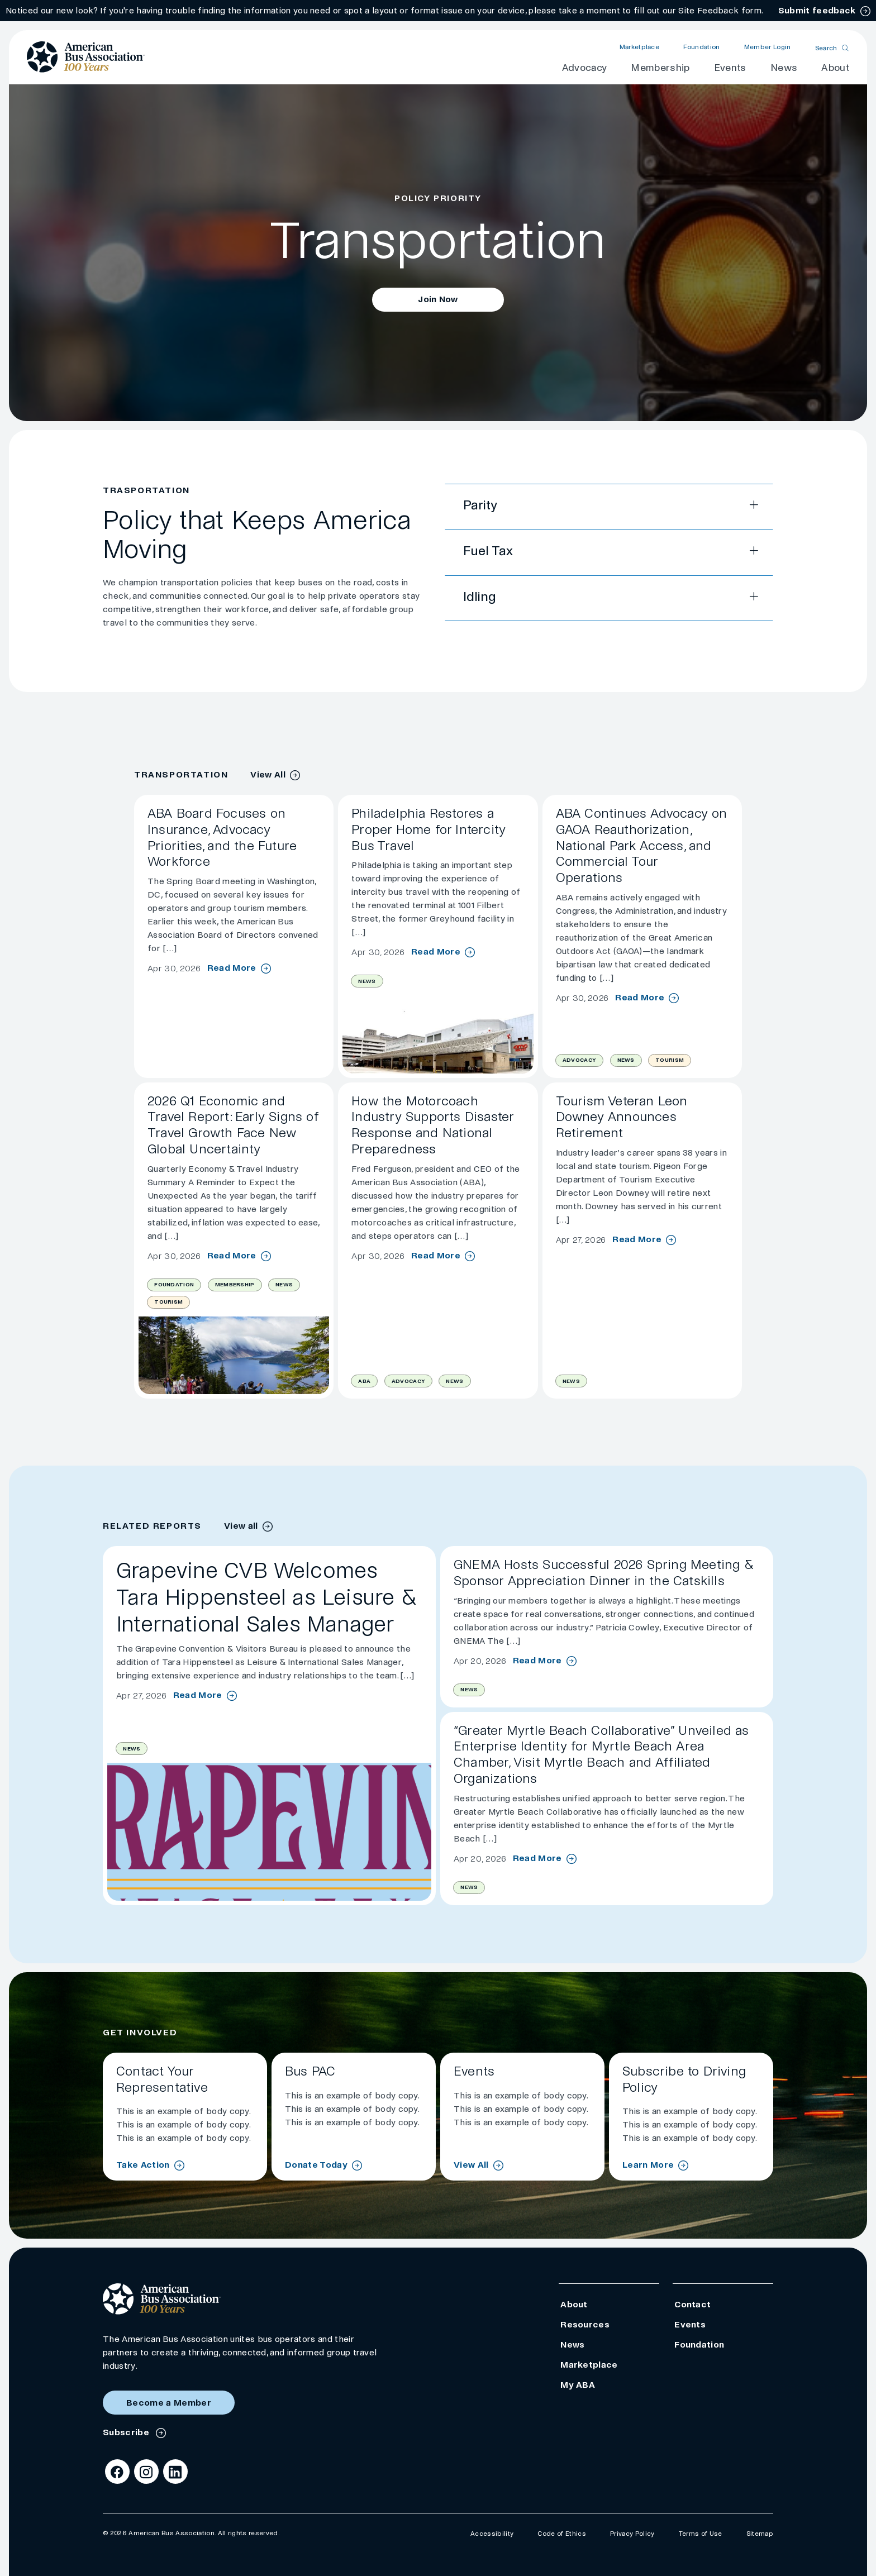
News (783, 68)
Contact (692, 2304)
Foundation (701, 47)
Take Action (143, 2164)
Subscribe (127, 2432)
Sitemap (759, 2533)
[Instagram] (146, 2471)
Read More (231, 967)
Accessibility (491, 2533)
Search (826, 47)
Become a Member (168, 2402)
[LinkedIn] (175, 2471)
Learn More (648, 2164)
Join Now (438, 299)
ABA (364, 1381)
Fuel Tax (488, 551)
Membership (660, 68)
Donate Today (316, 2164)
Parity (480, 505)
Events (730, 68)
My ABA (577, 2384)
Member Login (767, 47)
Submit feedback (817, 10)
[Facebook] (117, 2471)
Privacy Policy (632, 2533)
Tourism (669, 1060)
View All (267, 774)
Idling (479, 597)
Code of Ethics (561, 2533)
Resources (585, 2324)
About (835, 68)
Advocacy (584, 68)
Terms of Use (700, 2533)
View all (241, 1525)
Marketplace (640, 47)
